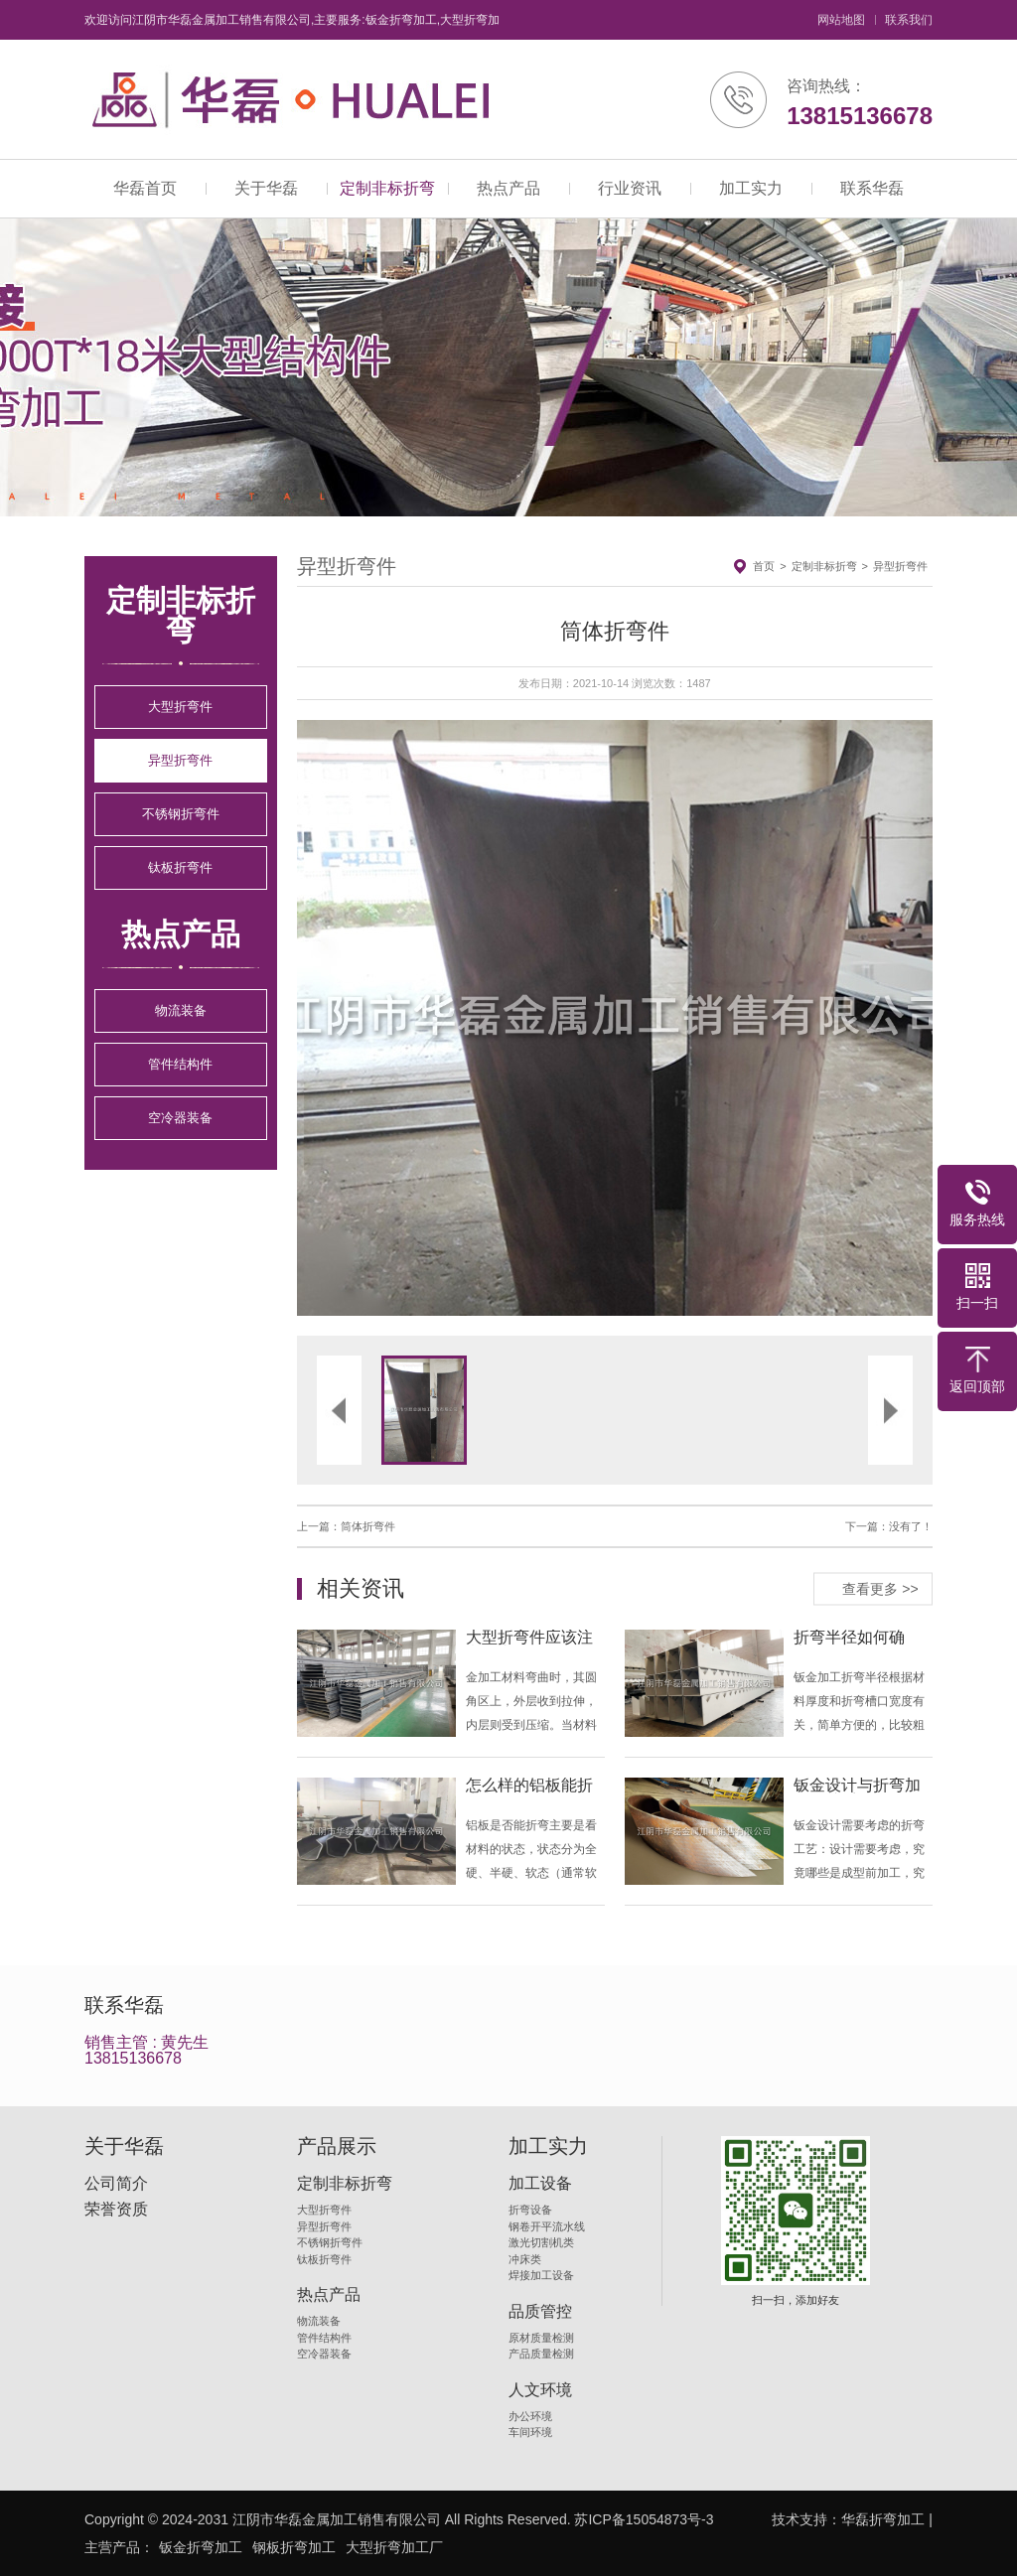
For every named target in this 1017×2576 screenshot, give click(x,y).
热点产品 (508, 188)
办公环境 (530, 2416)
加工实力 (751, 188)
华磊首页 (145, 188)
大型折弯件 (180, 706)
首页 (764, 566)
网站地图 (841, 20)
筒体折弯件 (368, 1526)
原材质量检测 (541, 2338)
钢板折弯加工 (294, 2547)
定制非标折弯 (387, 188)
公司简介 (116, 2184)
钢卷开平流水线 (546, 2226)
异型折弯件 (180, 760)
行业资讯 (629, 188)
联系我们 (909, 20)
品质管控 (540, 2312)
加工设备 (540, 2184)
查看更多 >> (880, 1588)
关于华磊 (266, 188)
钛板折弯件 (180, 867)
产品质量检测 (541, 2354)
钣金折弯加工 (200, 2547)
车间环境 (530, 2432)
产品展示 (336, 2146)
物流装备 (181, 1010)
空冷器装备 (180, 1117)
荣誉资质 (116, 2210)
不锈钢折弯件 (180, 813)
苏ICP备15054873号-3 (643, 2519)
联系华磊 (872, 188)
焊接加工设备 (541, 2275)
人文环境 (540, 2390)
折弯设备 (530, 2210)
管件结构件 (180, 1064)
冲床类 (524, 2259)
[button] (456, 1018)
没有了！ (911, 1526)
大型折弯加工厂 (394, 2547)
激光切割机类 (541, 2242)
